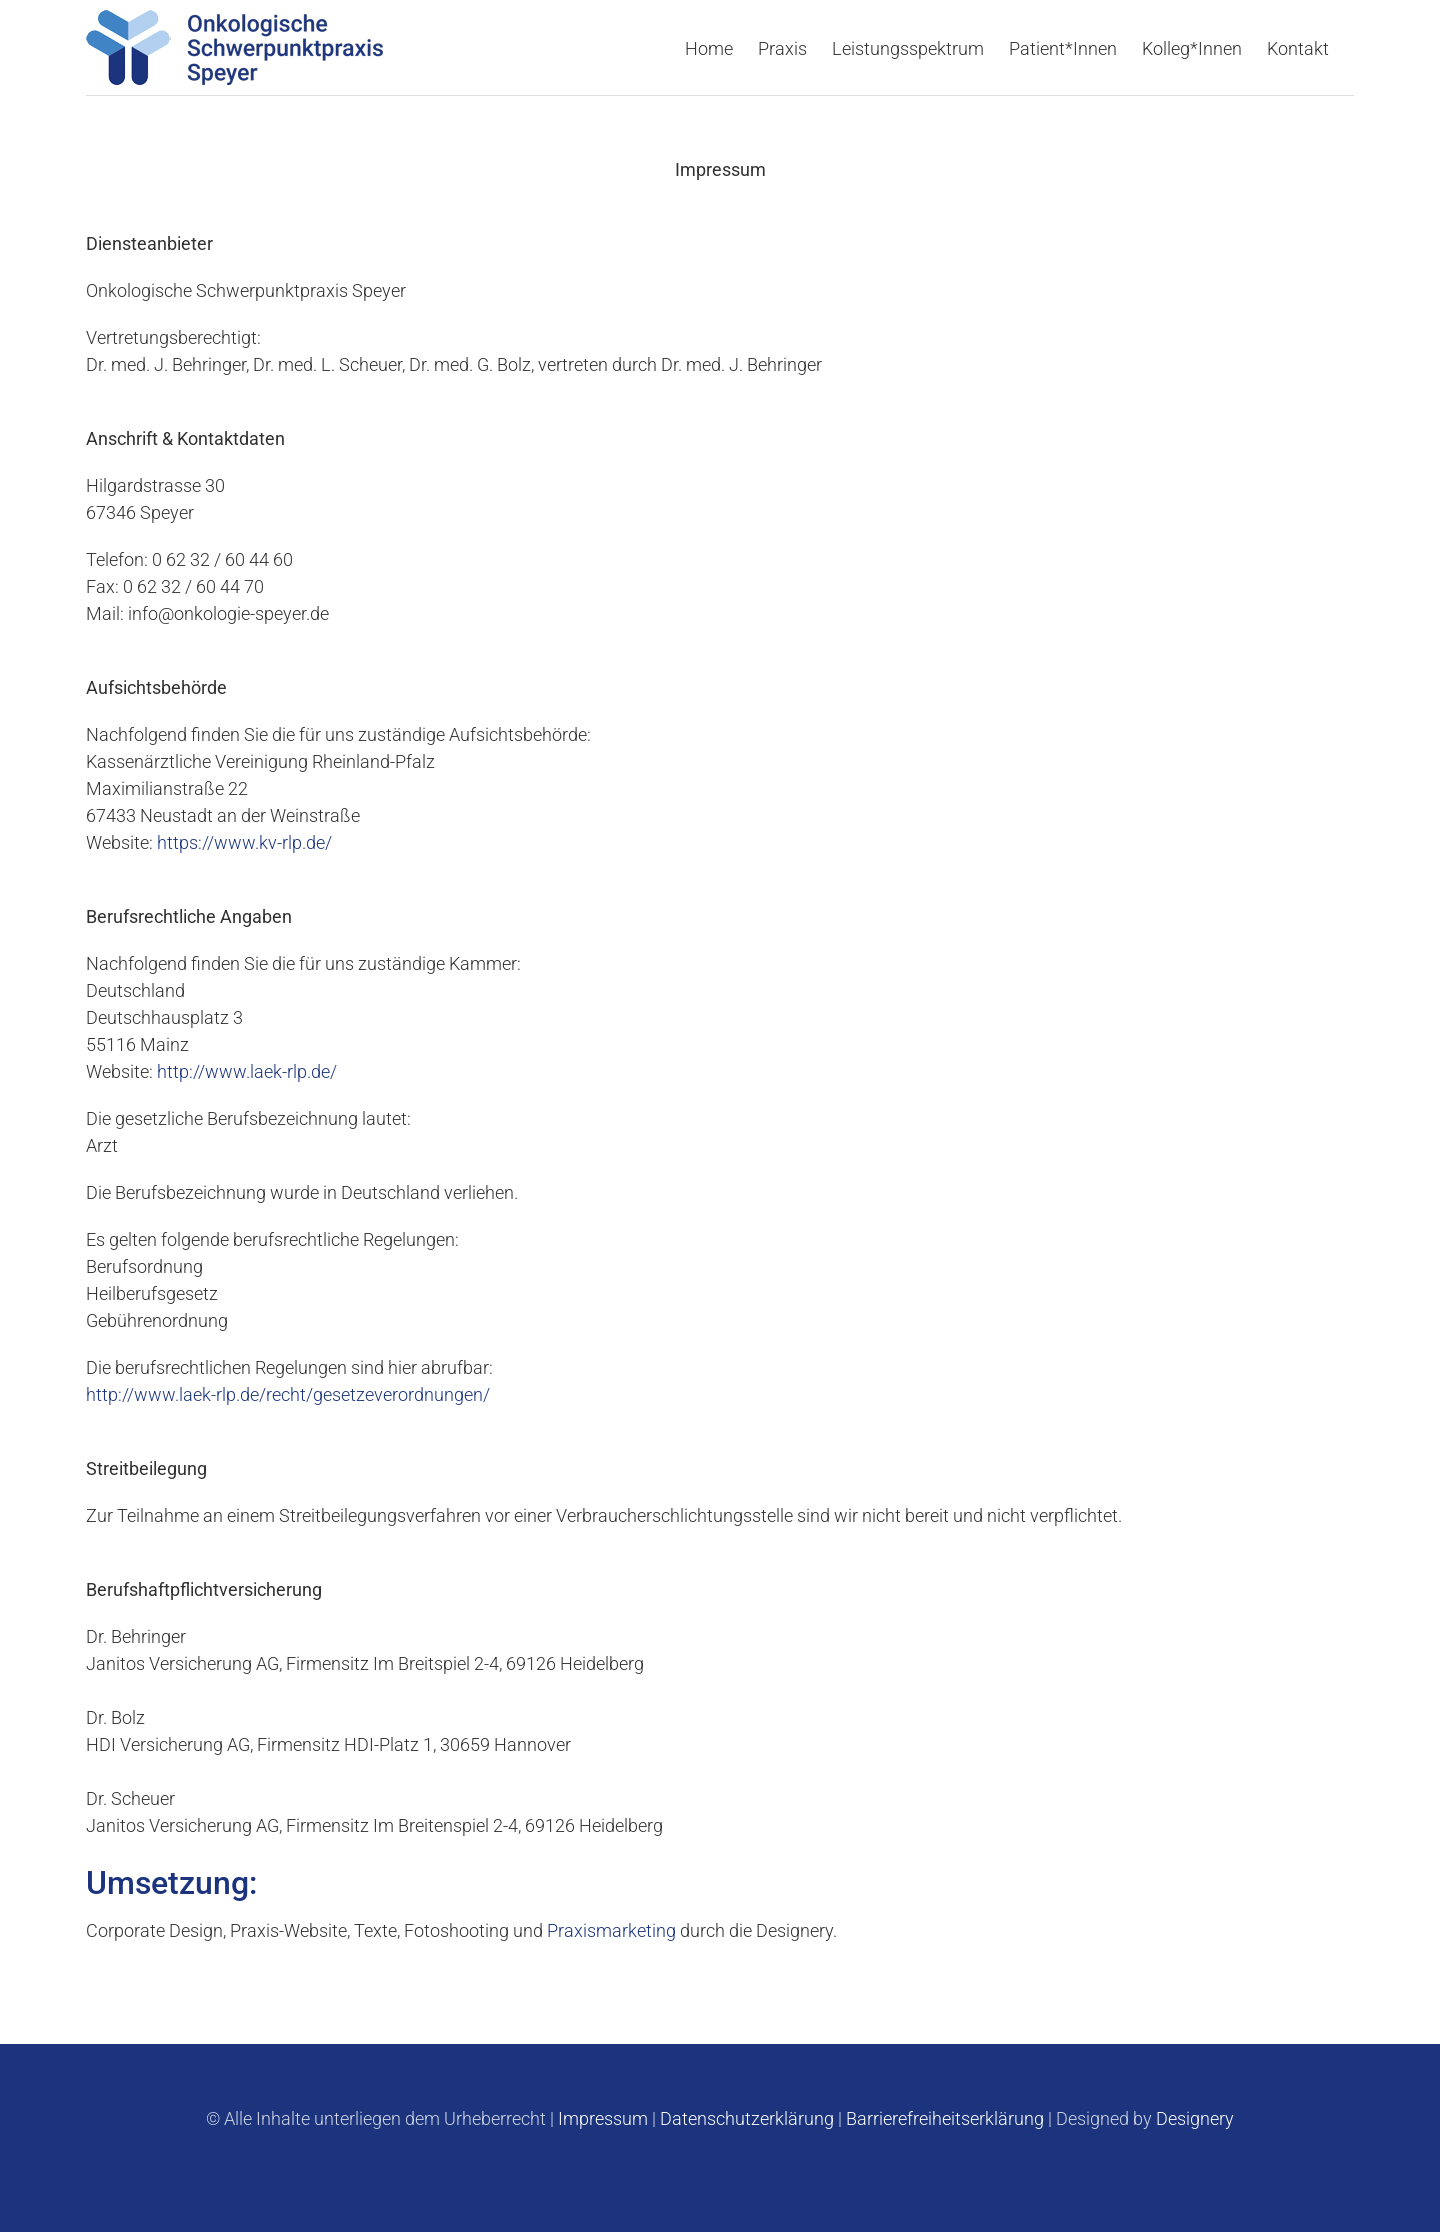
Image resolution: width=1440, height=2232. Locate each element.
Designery (1195, 2118)
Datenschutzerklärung (747, 2118)
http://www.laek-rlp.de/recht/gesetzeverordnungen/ (288, 1393)
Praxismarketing (611, 1929)
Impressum (603, 2118)
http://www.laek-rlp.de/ (247, 1070)
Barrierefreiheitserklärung (945, 2118)
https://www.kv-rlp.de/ (244, 841)
